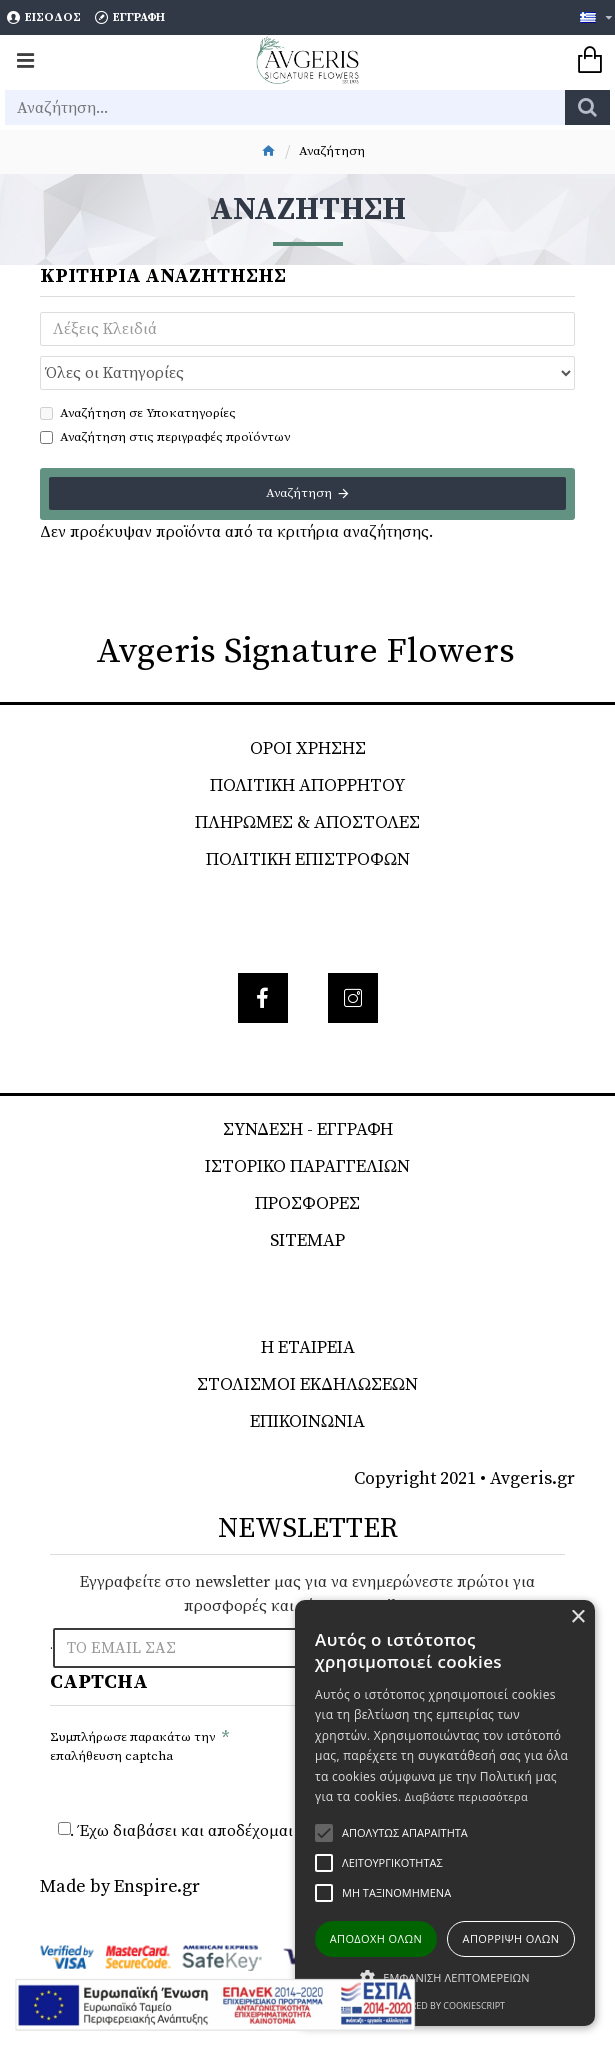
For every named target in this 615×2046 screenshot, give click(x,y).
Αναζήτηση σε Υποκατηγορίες (138, 413)
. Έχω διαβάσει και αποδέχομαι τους (278, 1831)
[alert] (445, 1813)
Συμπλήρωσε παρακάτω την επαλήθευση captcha (132, 1747)
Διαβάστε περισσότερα (466, 1796)
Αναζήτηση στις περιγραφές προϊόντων (165, 437)
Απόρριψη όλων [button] (511, 1938)
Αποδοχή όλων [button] (376, 1938)
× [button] (577, 1617)
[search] (587, 107)
